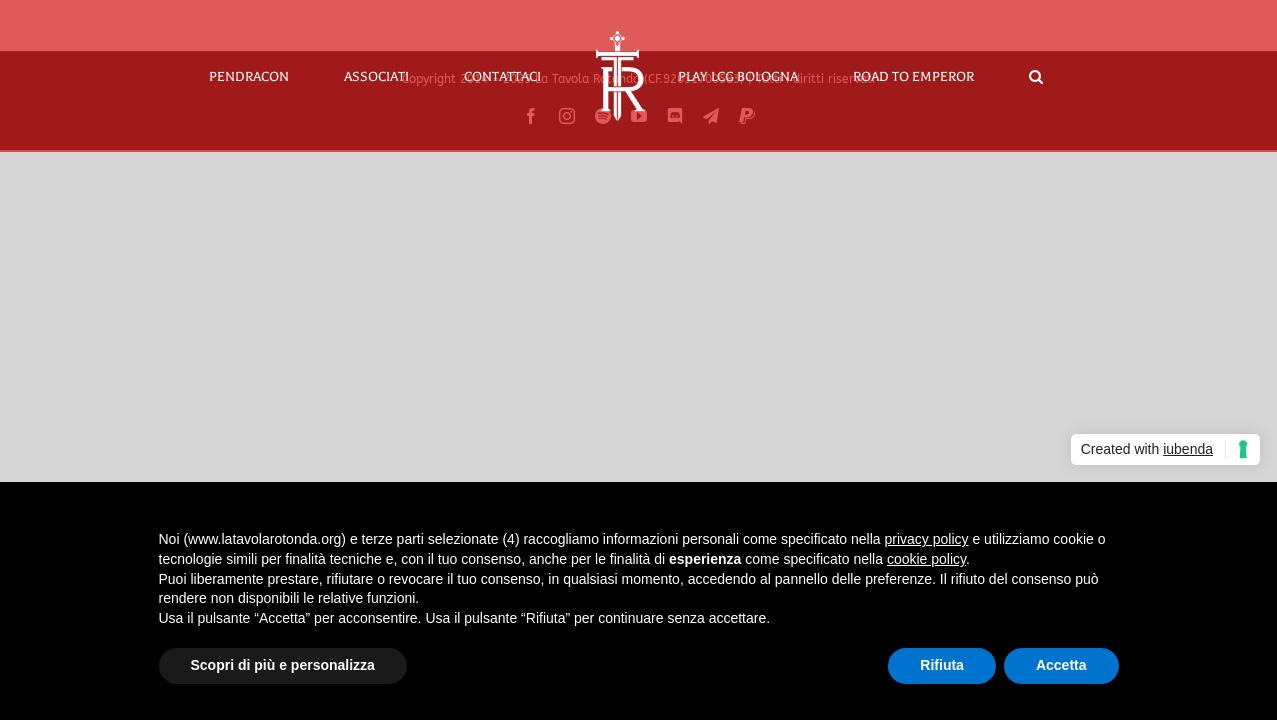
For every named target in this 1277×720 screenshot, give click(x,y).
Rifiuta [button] (942, 665)
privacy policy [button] (927, 539)
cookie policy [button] (926, 559)
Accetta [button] (1061, 665)
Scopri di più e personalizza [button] (283, 665)
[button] (985, 76)
